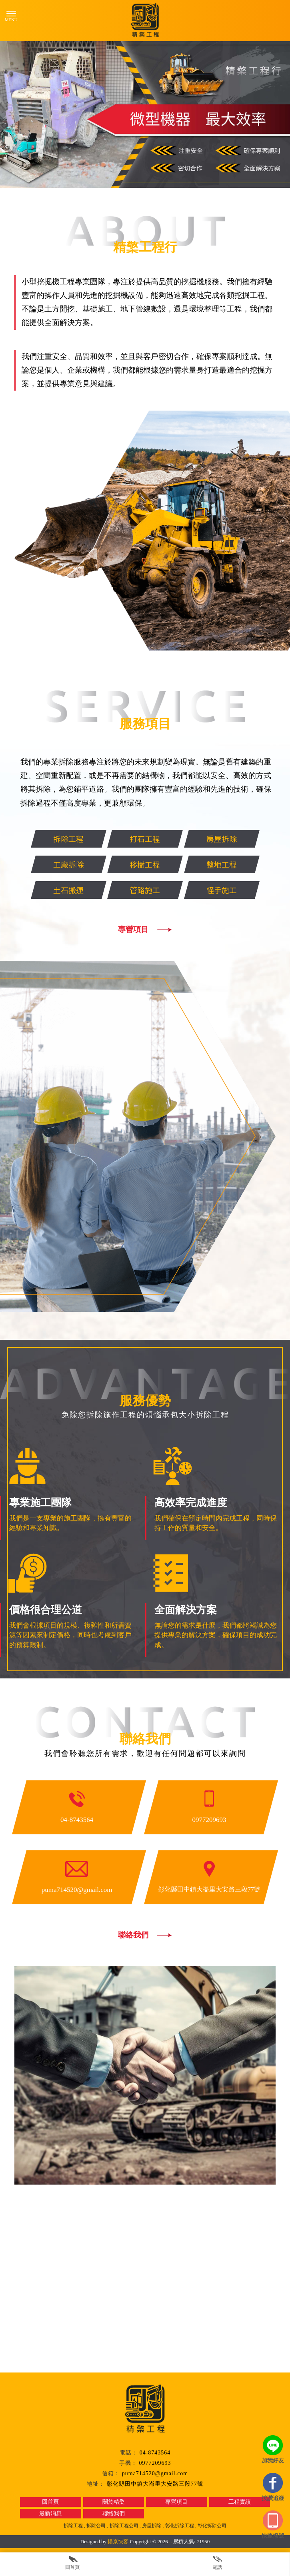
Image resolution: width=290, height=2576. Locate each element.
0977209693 (155, 2463)
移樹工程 (159, 864)
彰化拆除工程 (179, 2525)
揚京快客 (118, 2541)
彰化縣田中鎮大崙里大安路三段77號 (155, 2484)
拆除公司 (96, 2525)
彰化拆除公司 (212, 2525)
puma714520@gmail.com (155, 2473)
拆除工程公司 (124, 2525)
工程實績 (239, 2502)
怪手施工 (235, 889)
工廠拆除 (82, 864)
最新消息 (50, 2513)
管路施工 (159, 889)
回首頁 (50, 2502)
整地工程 (235, 864)
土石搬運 (82, 889)
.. (170, 2541)
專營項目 (159, 929)
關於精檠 (113, 2502)
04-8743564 (155, 2453)
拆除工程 (82, 838)
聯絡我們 (133, 1935)
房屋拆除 (235, 838)
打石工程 (159, 838)
